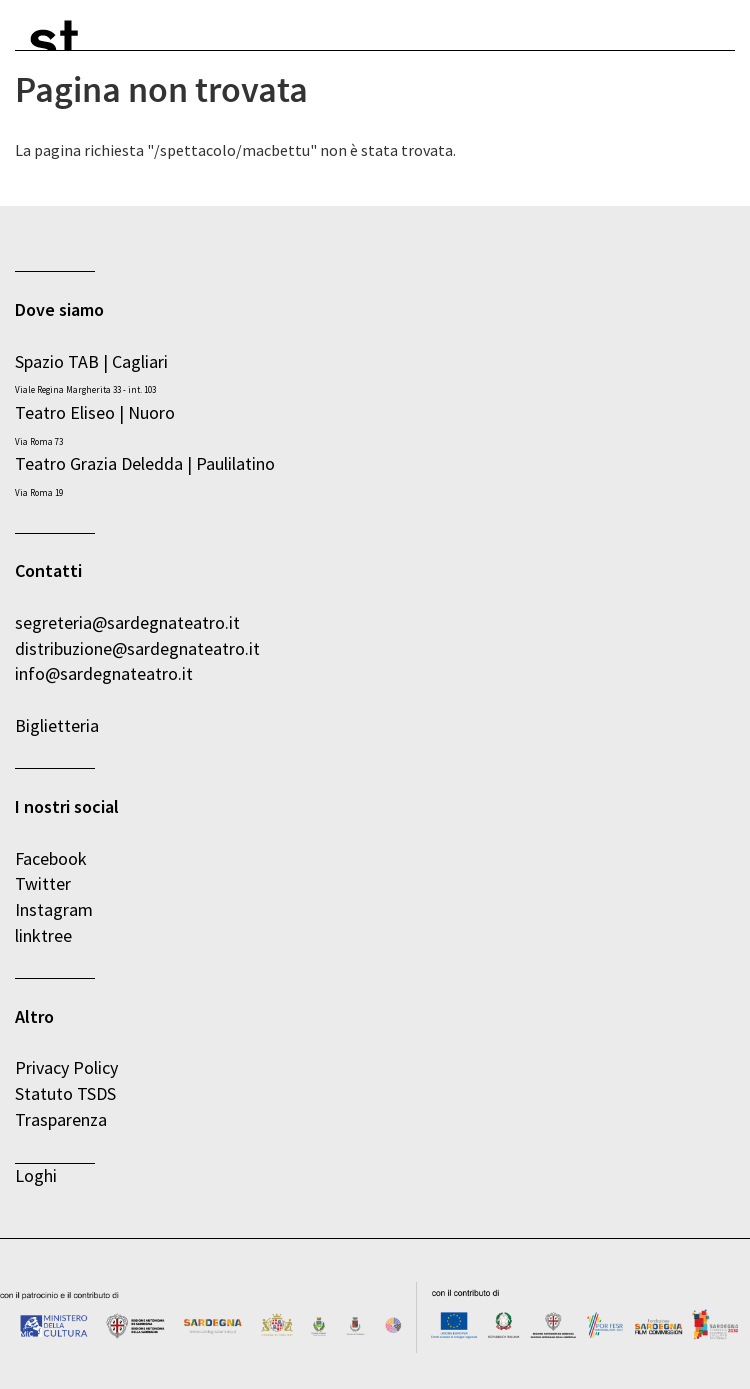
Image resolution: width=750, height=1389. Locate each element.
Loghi (36, 1175)
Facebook (51, 858)
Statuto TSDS (67, 1093)
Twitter (43, 883)
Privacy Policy (66, 1067)
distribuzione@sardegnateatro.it (137, 648)
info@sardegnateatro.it (104, 673)
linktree (43, 935)
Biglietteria (57, 725)
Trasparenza (61, 1119)
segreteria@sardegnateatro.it (127, 622)
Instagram (54, 909)
